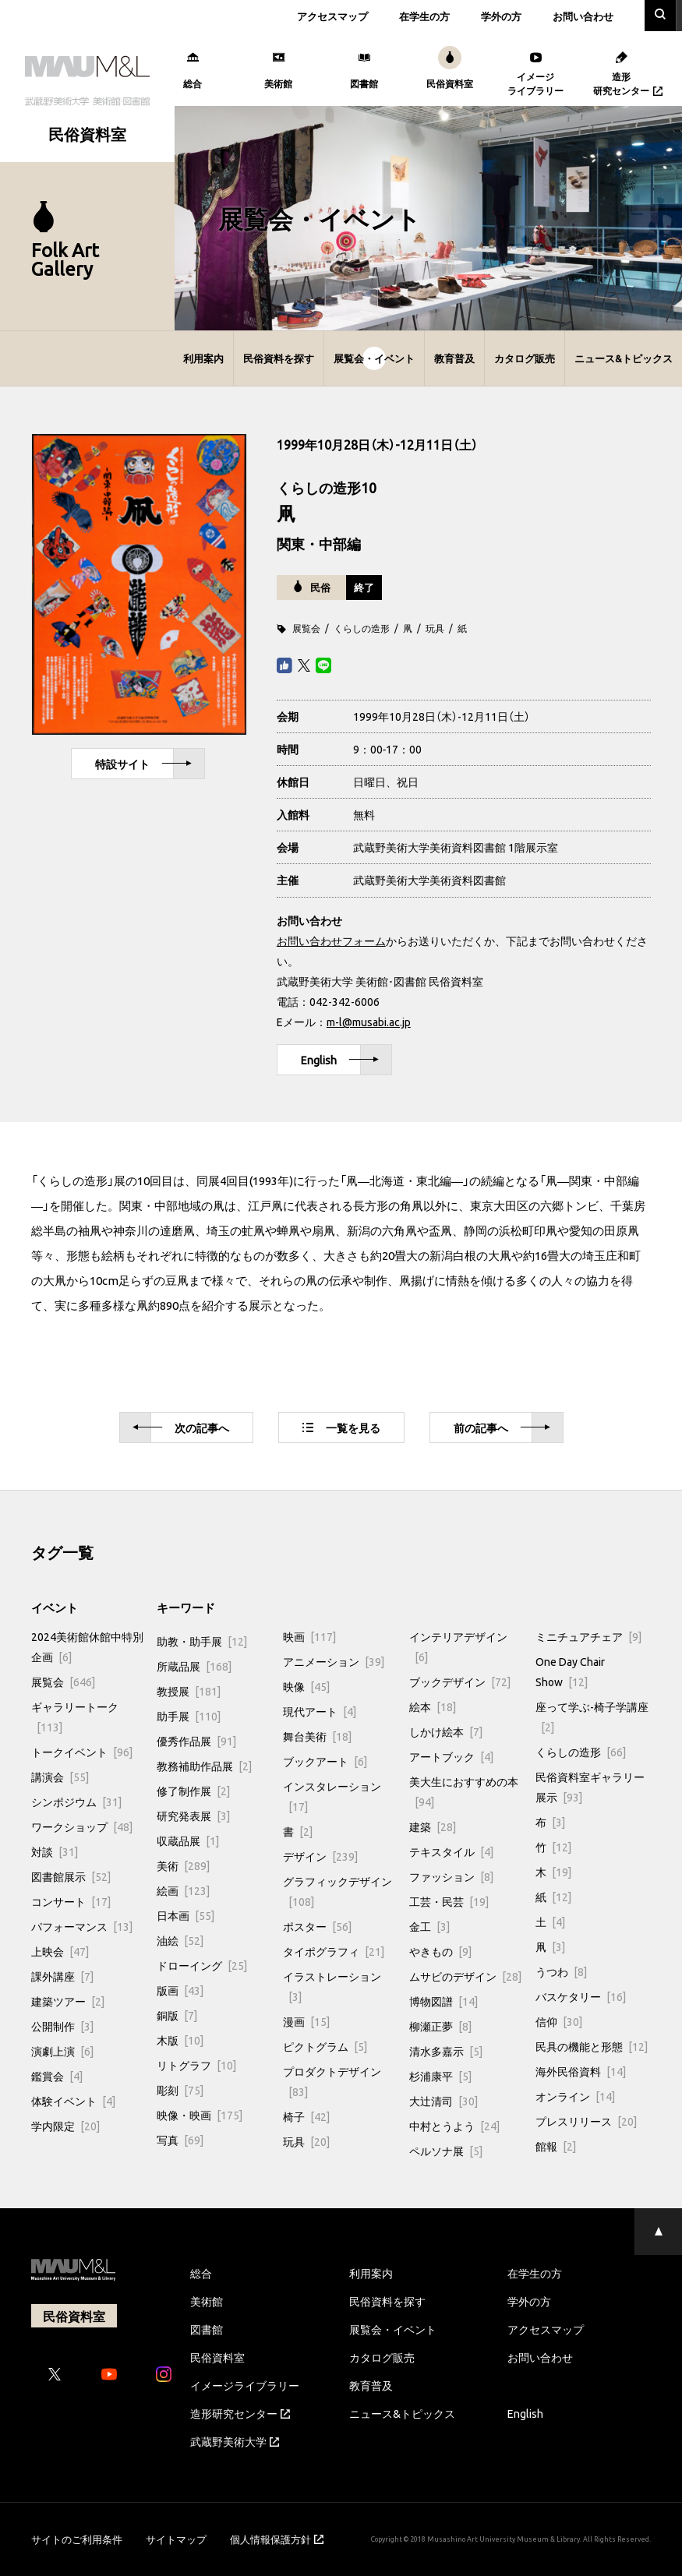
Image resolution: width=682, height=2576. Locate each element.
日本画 (185, 1915)
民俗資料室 (217, 2357)
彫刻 (180, 2090)
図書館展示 (71, 1876)
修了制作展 (193, 1790)
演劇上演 (62, 2051)
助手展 (189, 1716)
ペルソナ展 (445, 2150)
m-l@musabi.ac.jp (369, 1021)
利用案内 (203, 358)
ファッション (451, 1876)
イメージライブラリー (244, 2385)
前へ (502, 1428)
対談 (54, 1851)
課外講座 (62, 1976)
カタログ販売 (524, 358)
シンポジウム (76, 1801)
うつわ (561, 1971)
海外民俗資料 (580, 2071)
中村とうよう (454, 2125)
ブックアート (325, 1761)
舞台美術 (317, 1736)
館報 (555, 2146)
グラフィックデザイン (337, 1891)
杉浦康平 (440, 2076)
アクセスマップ (332, 16)
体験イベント (73, 2100)
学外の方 (501, 16)
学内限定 (65, 2125)
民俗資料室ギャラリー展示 (590, 1787)
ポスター (317, 1926)
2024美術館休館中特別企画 (87, 1646)
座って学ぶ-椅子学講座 (591, 1716)
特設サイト (143, 764)
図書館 (206, 2329)
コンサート (71, 1901)
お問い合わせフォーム (331, 940)
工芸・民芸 (449, 1901)
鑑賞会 (57, 2076)
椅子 (306, 2116)
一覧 (341, 1427)
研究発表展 (193, 1815)
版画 (180, 1990)
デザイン (320, 1856)
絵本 (432, 1706)
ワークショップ (82, 1826)
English (340, 1060)
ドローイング (202, 1965)
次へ (181, 1428)
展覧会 (306, 628)
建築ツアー (67, 2001)
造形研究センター (240, 2413)
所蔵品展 (194, 1666)
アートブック (451, 1756)
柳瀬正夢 (440, 2026)
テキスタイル (451, 1851)
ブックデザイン (460, 1681)
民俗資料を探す (278, 358)
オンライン (575, 2096)
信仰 (558, 2021)
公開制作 (62, 2026)
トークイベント (82, 1751)
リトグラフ (196, 2065)
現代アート (319, 1711)
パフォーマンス (82, 1926)
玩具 (435, 628)
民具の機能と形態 (591, 2046)
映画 (309, 1636)
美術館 (206, 2301)
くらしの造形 (362, 628)
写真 (180, 2139)
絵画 (183, 1890)
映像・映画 (199, 2115)
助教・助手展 (202, 1641)
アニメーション (333, 1661)
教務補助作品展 (204, 1765)
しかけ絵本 (445, 1731)
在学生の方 (424, 16)
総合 (201, 2273)
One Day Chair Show (570, 1671)
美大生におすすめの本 (463, 1791)
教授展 (189, 1691)
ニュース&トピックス (623, 358)
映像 (306, 1686)
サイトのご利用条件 (76, 2539)
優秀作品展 (196, 1741)
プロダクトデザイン (332, 2081)
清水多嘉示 (445, 2051)
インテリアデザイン (458, 1646)
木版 (180, 2040)
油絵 (180, 1940)
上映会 (60, 1951)
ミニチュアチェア (588, 1636)
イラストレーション (332, 1986)
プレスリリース (586, 2121)
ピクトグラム (325, 2046)
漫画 (306, 2021)
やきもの (440, 1951)
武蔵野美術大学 (234, 2441)
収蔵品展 (188, 1840)
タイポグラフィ (333, 1951)
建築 (432, 1826)
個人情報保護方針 (276, 2539)
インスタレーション (332, 1796)
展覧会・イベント (374, 358)
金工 (429, 1926)
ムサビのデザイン (465, 1976)
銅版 (177, 2015)
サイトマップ (176, 2539)
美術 (183, 1865)
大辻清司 (443, 2100)
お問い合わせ (583, 16)
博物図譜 (443, 2001)
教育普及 (454, 358)
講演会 (60, 1776)
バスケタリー (580, 1996)
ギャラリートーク (74, 1716)
